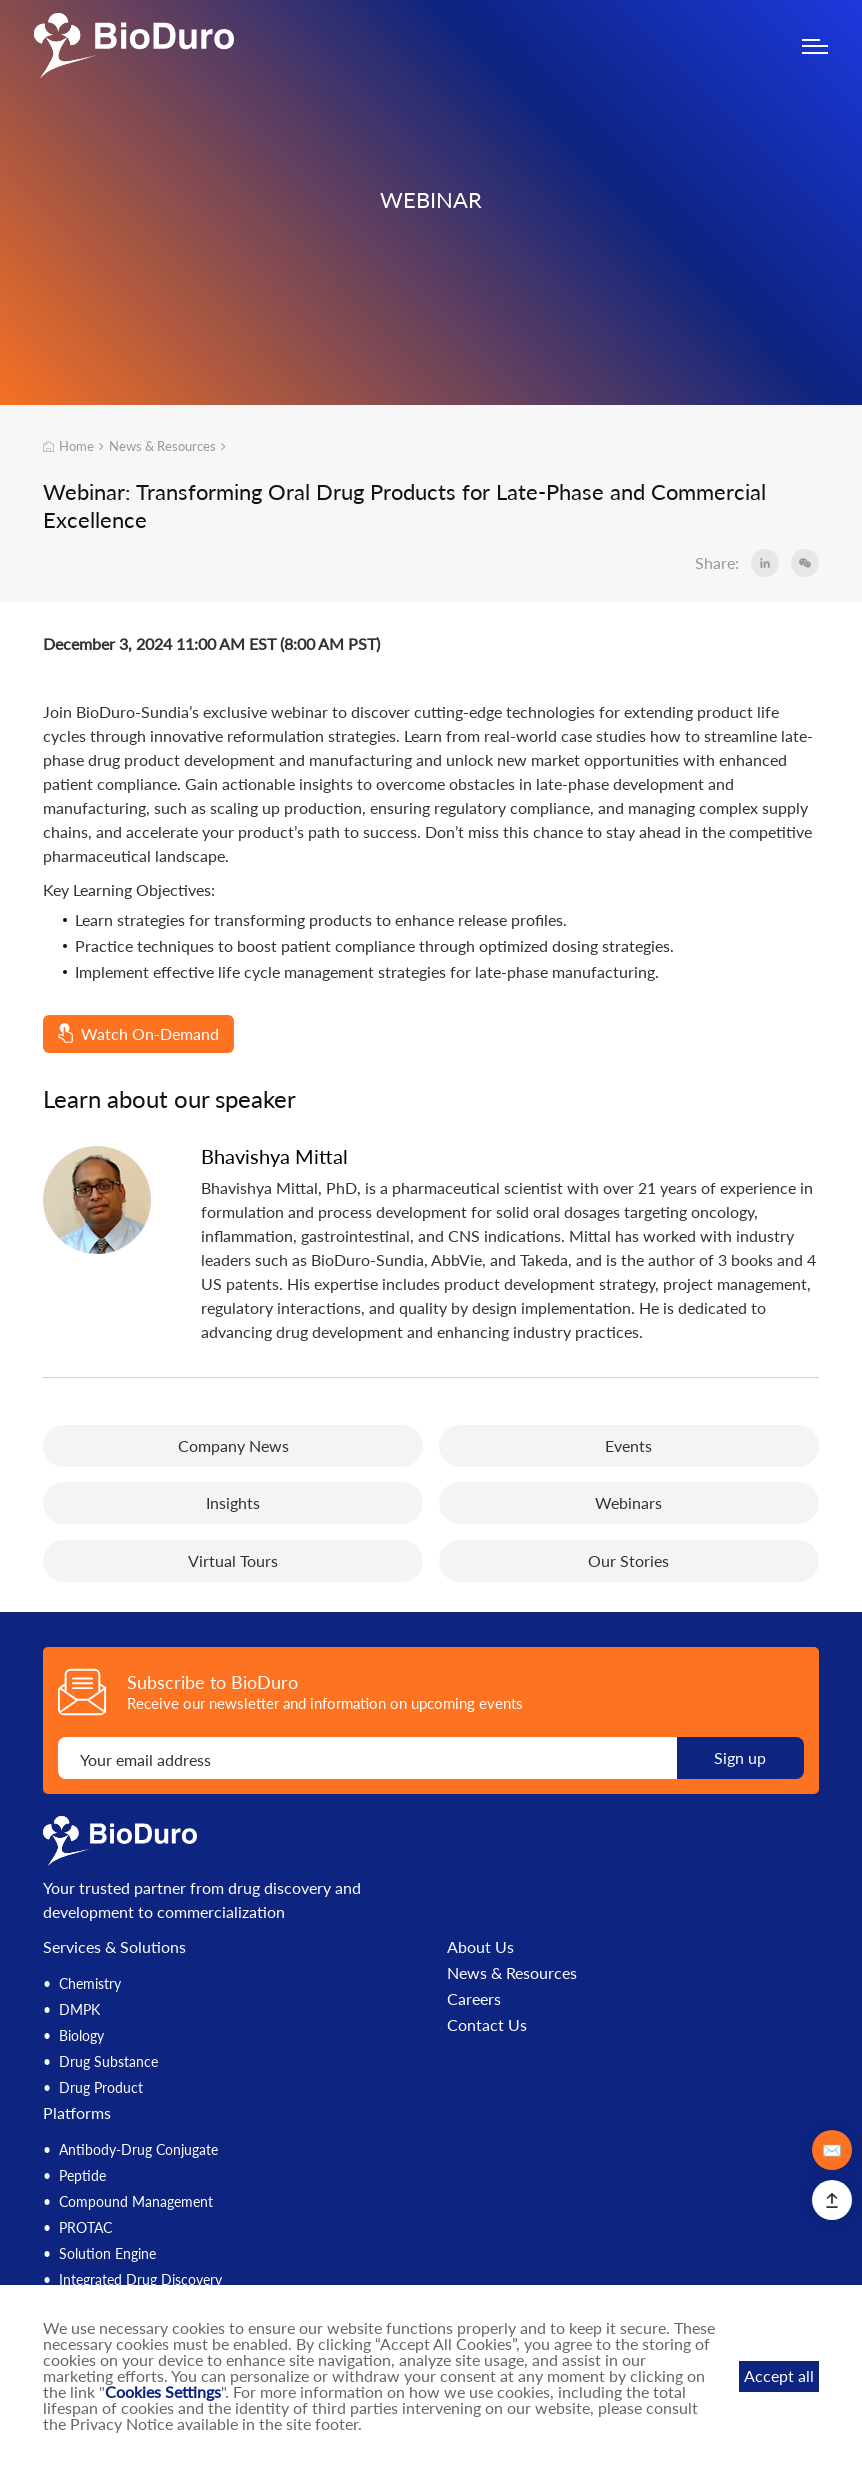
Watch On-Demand (138, 1033)
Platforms (77, 2112)
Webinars (628, 1502)
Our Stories (628, 1560)
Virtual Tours (233, 1560)
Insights (233, 1502)
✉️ (832, 2149)
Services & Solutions (114, 1946)
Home (68, 446)
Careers (474, 1999)
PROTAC (85, 2227)
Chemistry (90, 1983)
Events (628, 1445)
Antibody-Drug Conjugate (138, 2149)
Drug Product (101, 2087)
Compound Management (136, 2201)
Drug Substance (108, 2061)
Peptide (82, 2175)
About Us (480, 1947)
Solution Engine (107, 2253)
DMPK (79, 2009)
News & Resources (162, 446)
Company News (233, 1445)
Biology (81, 2035)
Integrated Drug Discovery (140, 2279)
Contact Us (487, 2025)
